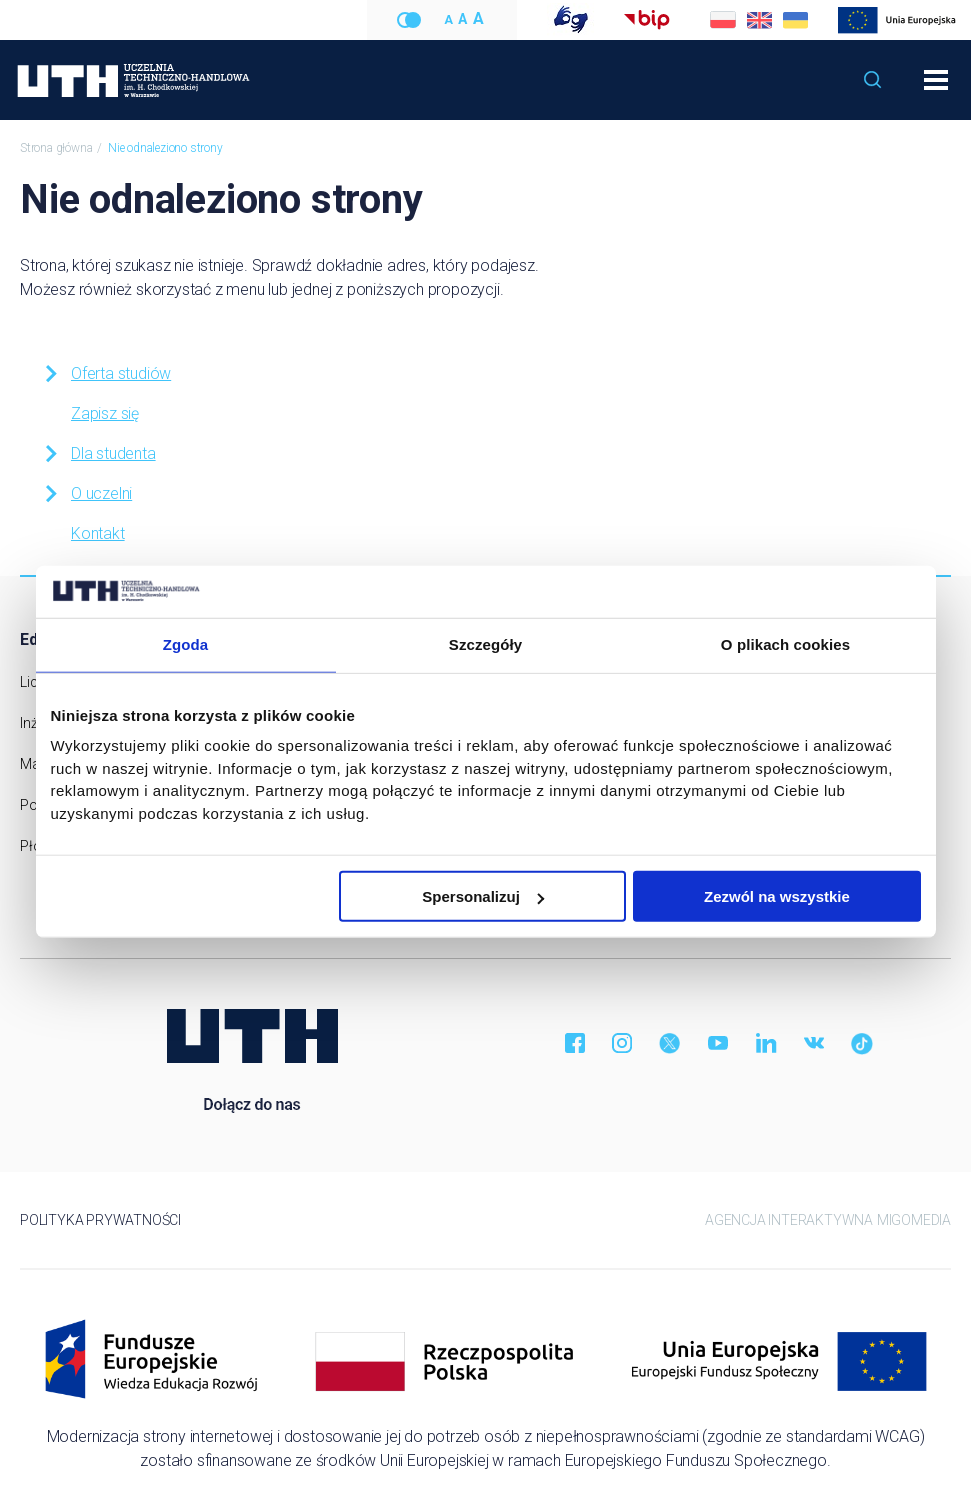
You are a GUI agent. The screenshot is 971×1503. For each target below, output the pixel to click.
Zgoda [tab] (186, 644)
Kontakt (98, 533)
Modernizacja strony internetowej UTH (897, 20)
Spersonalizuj (483, 896)
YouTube (718, 1043)
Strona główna (56, 148)
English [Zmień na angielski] (759, 20)
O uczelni (86, 493)
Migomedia (914, 1220)
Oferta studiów (106, 373)
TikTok (862, 1043)
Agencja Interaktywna (789, 1220)
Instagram (622, 1043)
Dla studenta (98, 453)
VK (814, 1043)
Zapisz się (105, 413)
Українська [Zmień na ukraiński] (795, 20)
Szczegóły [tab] (485, 644)
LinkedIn (766, 1043)
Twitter (670, 1043)
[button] (873, 80)
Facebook (574, 1043)
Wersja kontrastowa (409, 20)
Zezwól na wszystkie (777, 896)
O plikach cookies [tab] (785, 644)
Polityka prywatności (100, 1220)
